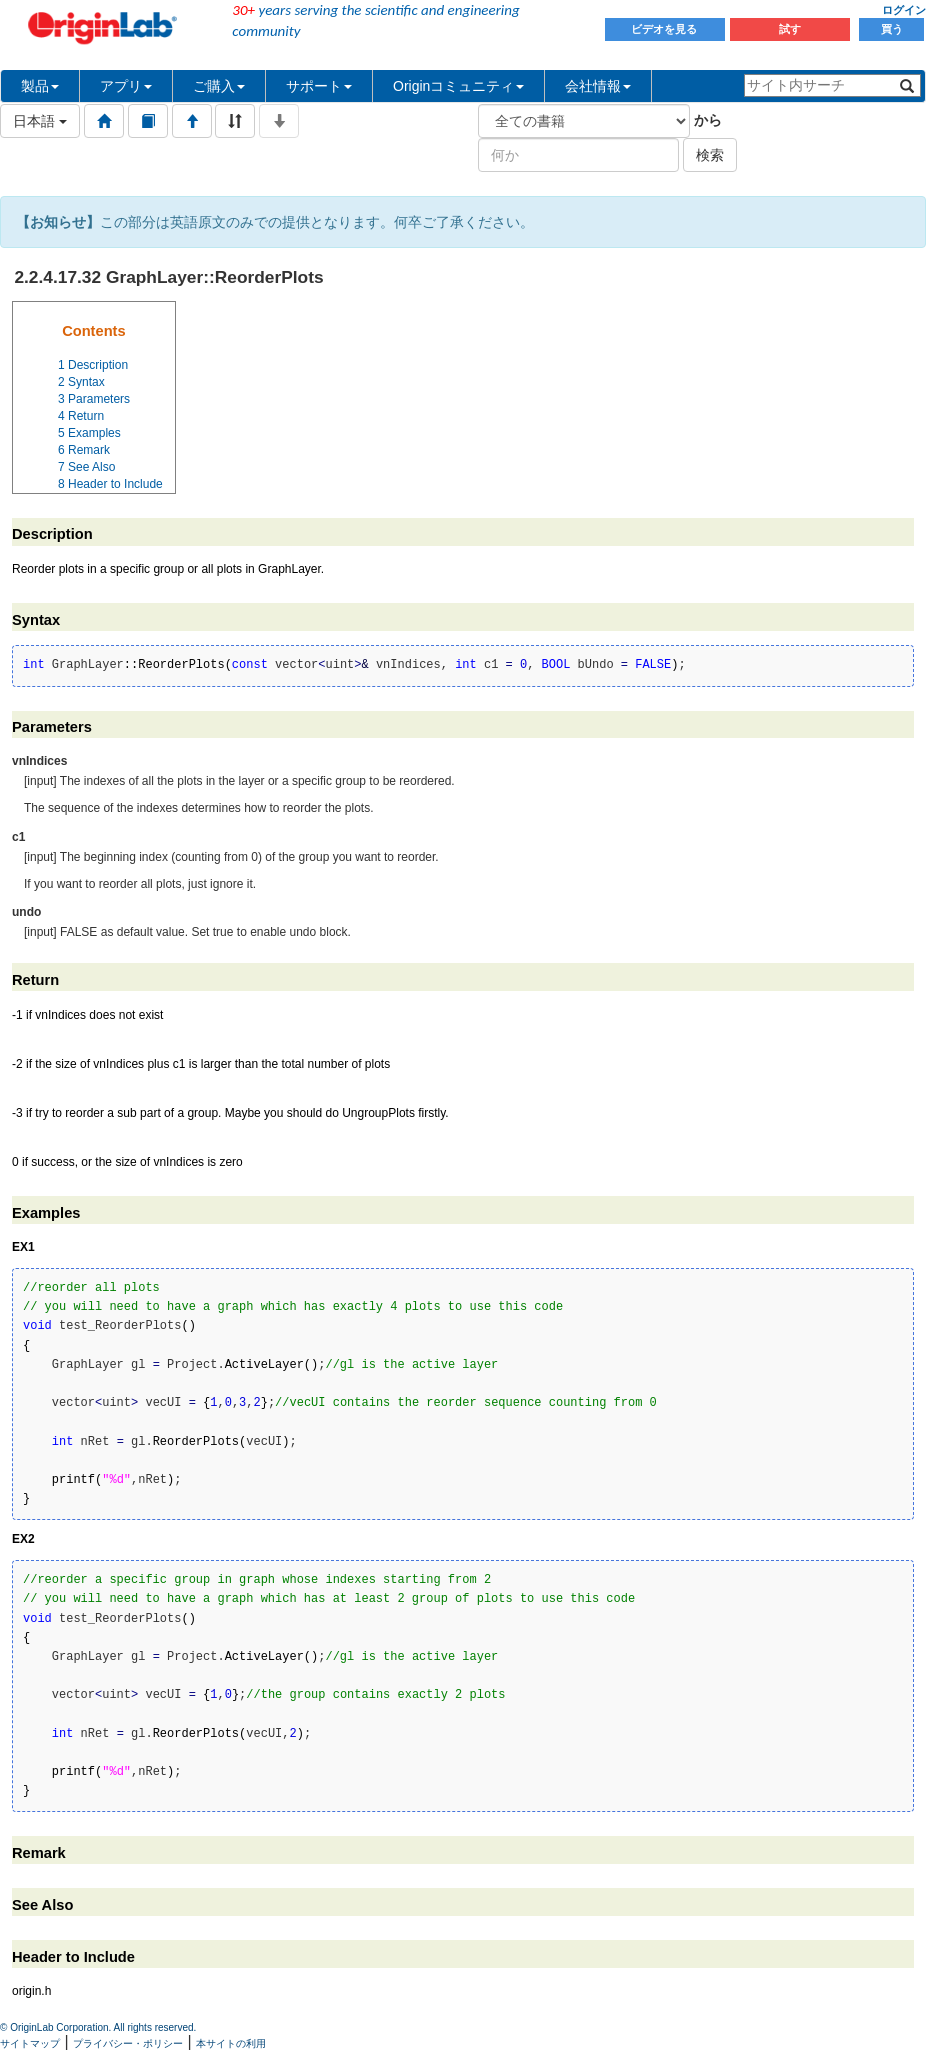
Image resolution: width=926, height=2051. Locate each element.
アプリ (126, 86)
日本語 (40, 121)
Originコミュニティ (458, 86)
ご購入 (219, 86)
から (708, 120)
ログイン (904, 10)
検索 (710, 155)
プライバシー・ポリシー (128, 2043)
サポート (319, 86)
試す (790, 29)
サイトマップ (30, 2043)
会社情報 (598, 86)
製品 (40, 86)
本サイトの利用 (231, 2043)
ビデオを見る (665, 29)
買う (892, 29)
